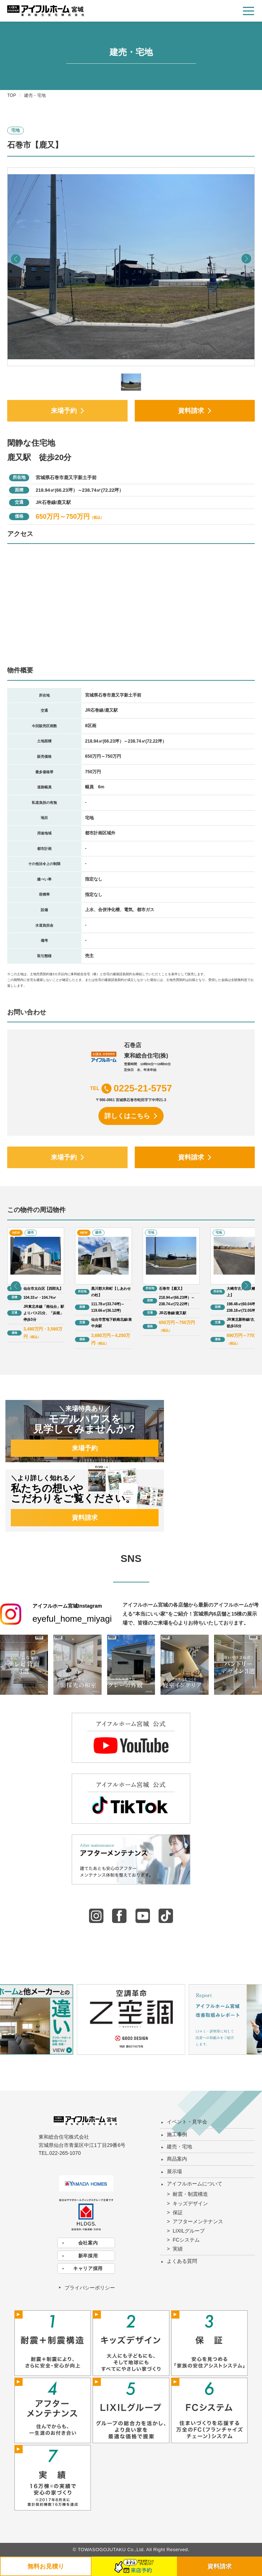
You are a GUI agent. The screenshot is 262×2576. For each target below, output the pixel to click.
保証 (178, 2212)
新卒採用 (88, 2255)
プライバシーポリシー (90, 2288)
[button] (246, 259)
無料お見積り (45, 2566)
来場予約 (64, 410)
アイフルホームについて (194, 2184)
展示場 (174, 2171)
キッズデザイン (190, 2203)
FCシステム (186, 2240)
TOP (11, 95)
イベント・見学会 (187, 2122)
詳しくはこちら (127, 1116)
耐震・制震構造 (190, 2194)
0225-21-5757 (143, 1088)
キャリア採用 (88, 2268)
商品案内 (177, 2159)
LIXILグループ (189, 2231)
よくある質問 (182, 2261)
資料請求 (191, 410)
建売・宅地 (179, 2146)
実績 (178, 2249)
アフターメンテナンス (198, 2221)
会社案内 (88, 2243)
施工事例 (177, 2134)
